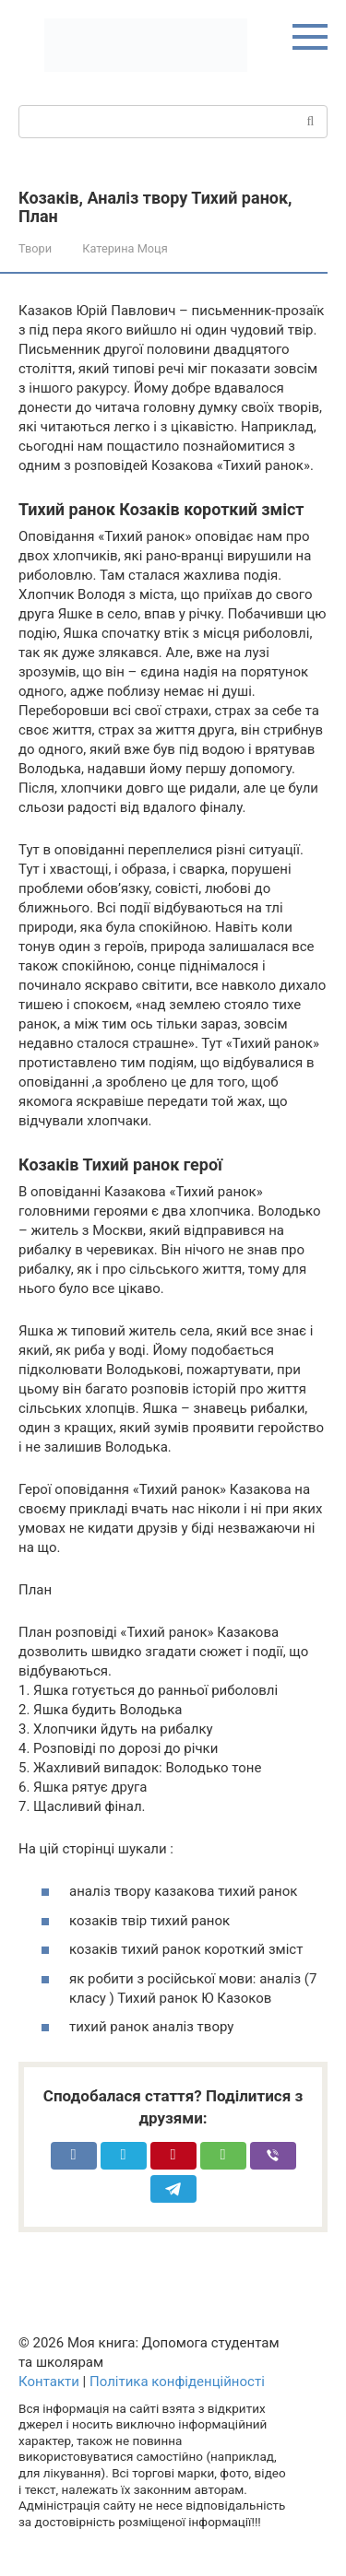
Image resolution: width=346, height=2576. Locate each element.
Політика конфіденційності (177, 2381)
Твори (35, 248)
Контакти (48, 2381)
